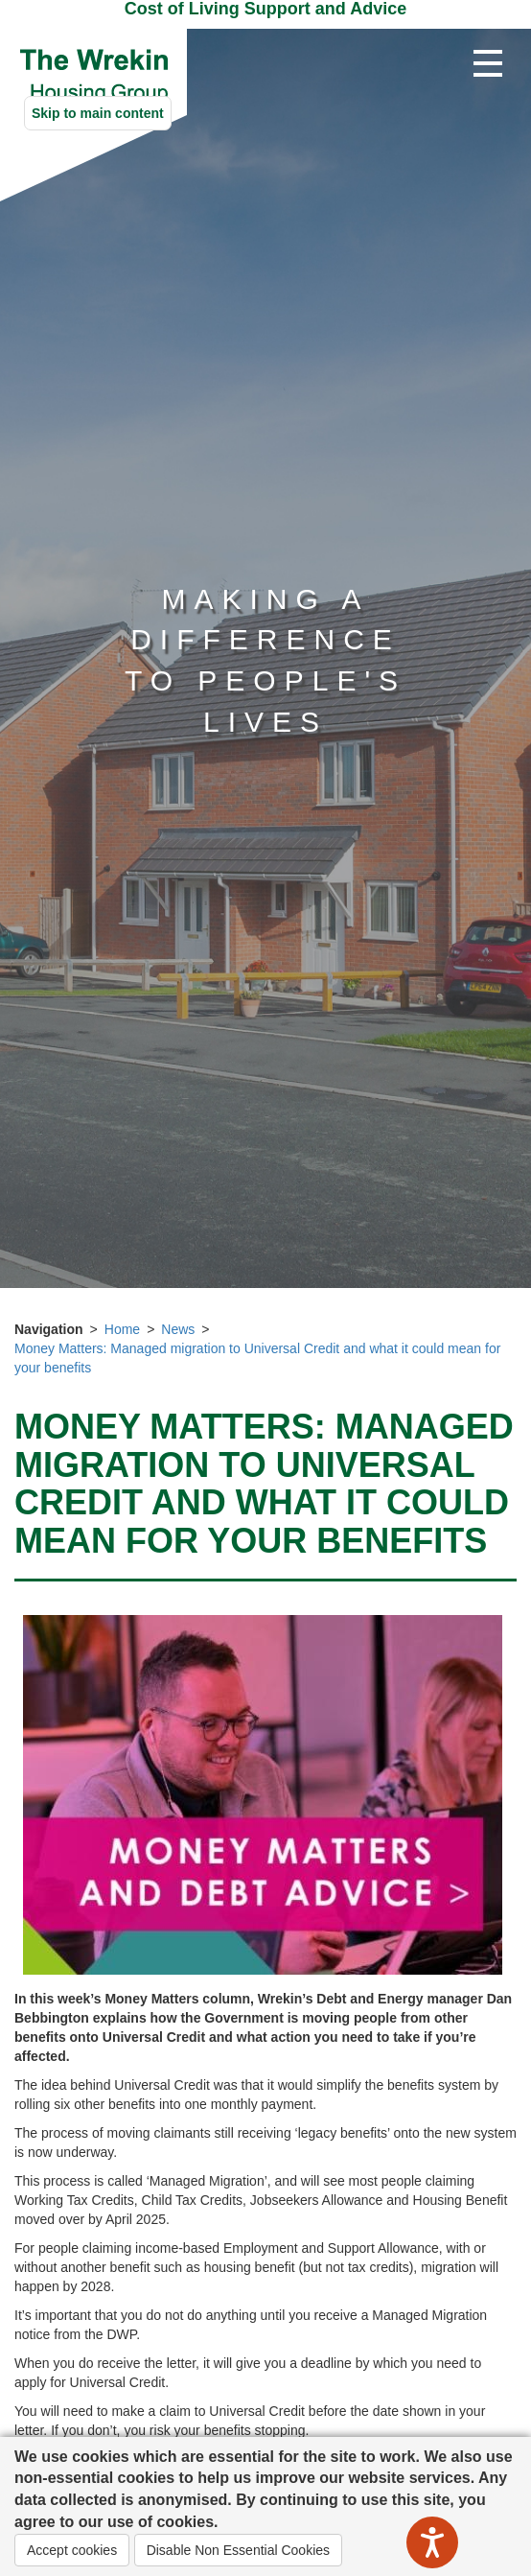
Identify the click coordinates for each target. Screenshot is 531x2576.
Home (122, 1329)
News (178, 1329)
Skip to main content (98, 113)
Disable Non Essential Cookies (238, 2550)
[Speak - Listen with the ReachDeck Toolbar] (432, 2542)
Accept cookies (72, 2550)
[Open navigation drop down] (487, 64)
